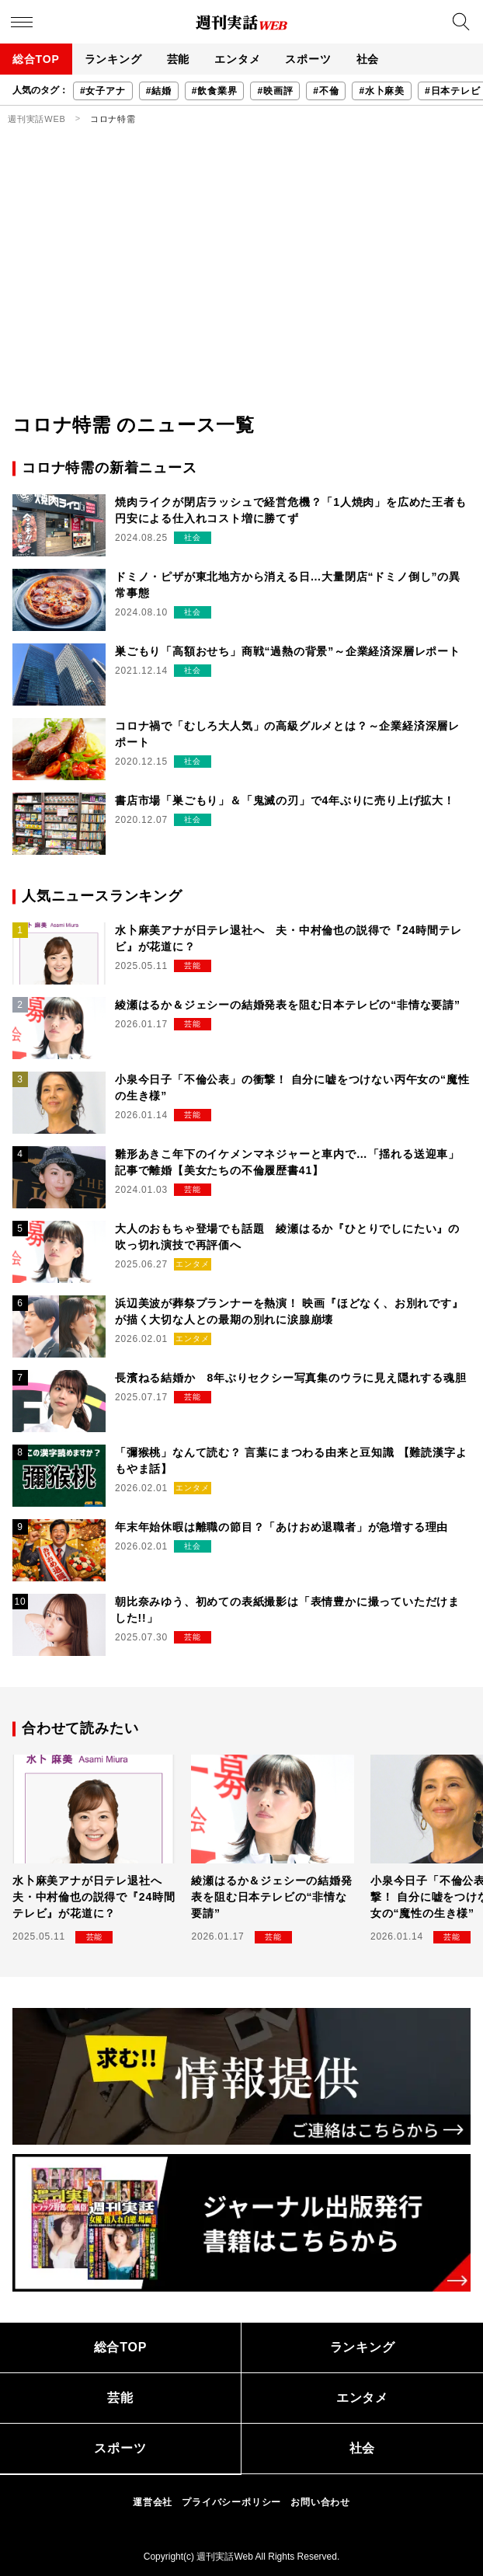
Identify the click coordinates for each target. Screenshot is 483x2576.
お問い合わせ (320, 2502)
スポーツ (308, 59)
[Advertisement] (241, 294)
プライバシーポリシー (231, 2502)
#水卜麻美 (382, 90)
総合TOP (36, 59)
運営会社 (152, 2502)
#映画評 (275, 90)
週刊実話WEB (37, 119)
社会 (368, 59)
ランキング (113, 59)
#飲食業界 (215, 90)
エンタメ (237, 59)
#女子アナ (103, 90)
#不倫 (326, 90)
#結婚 (159, 90)
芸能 (178, 59)
